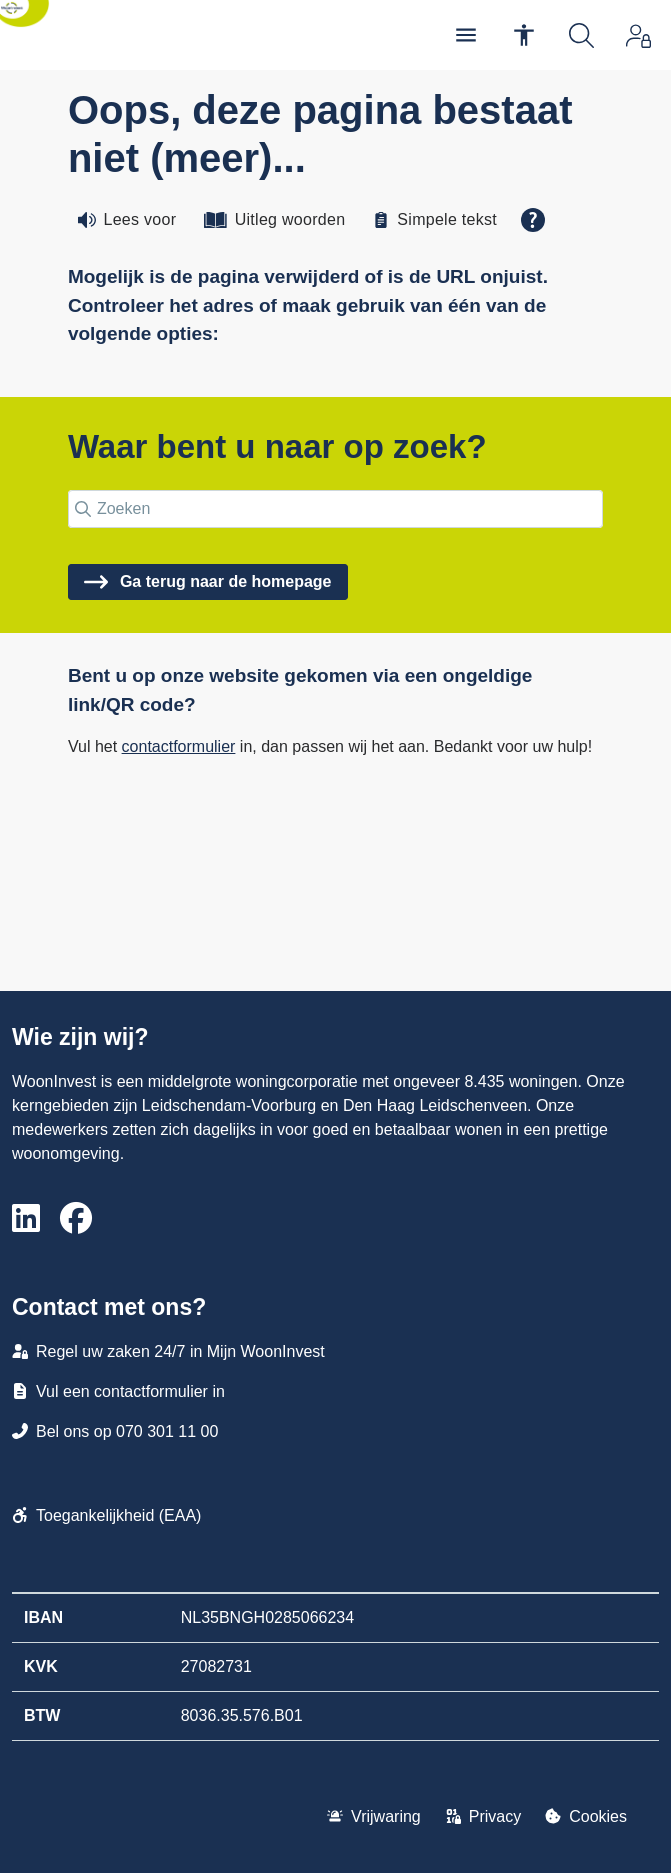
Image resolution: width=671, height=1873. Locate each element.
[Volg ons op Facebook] (76, 1219)
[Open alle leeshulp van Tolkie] (533, 220)
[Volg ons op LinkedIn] (26, 1219)
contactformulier (179, 746)
